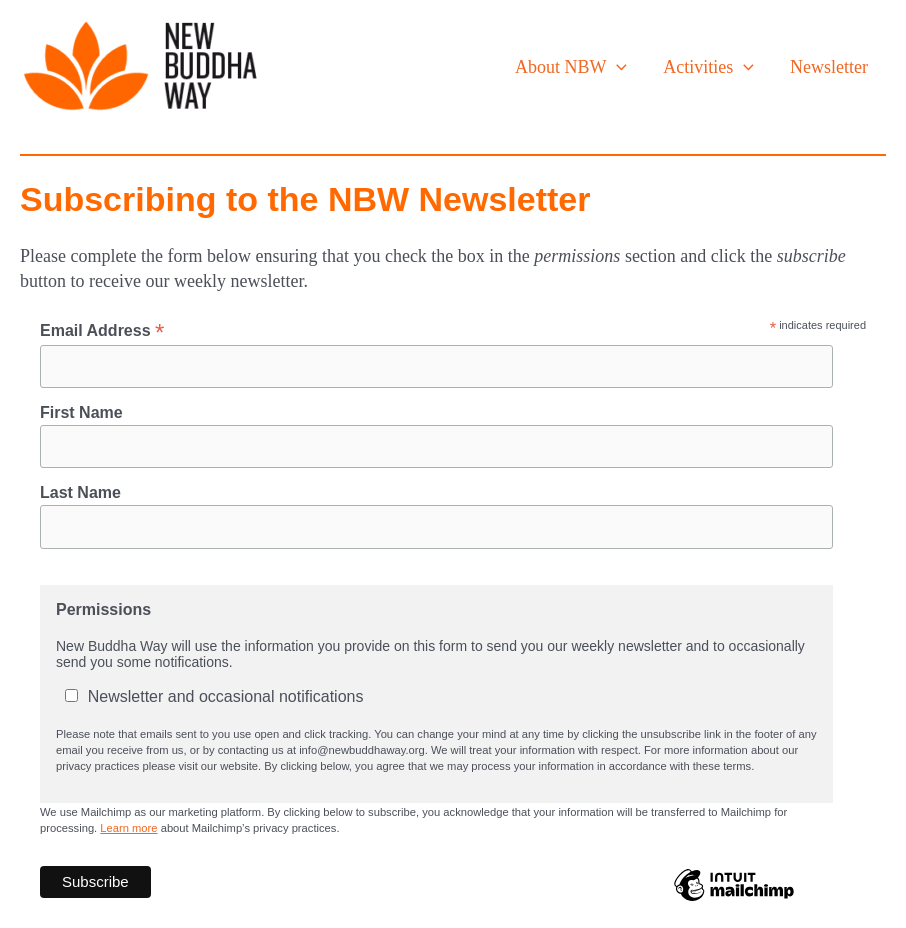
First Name (81, 412)
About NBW (571, 67)
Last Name (80, 492)
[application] (616, 67)
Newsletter (829, 67)
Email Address (102, 330)
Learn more (128, 828)
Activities (708, 67)
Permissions (103, 609)
